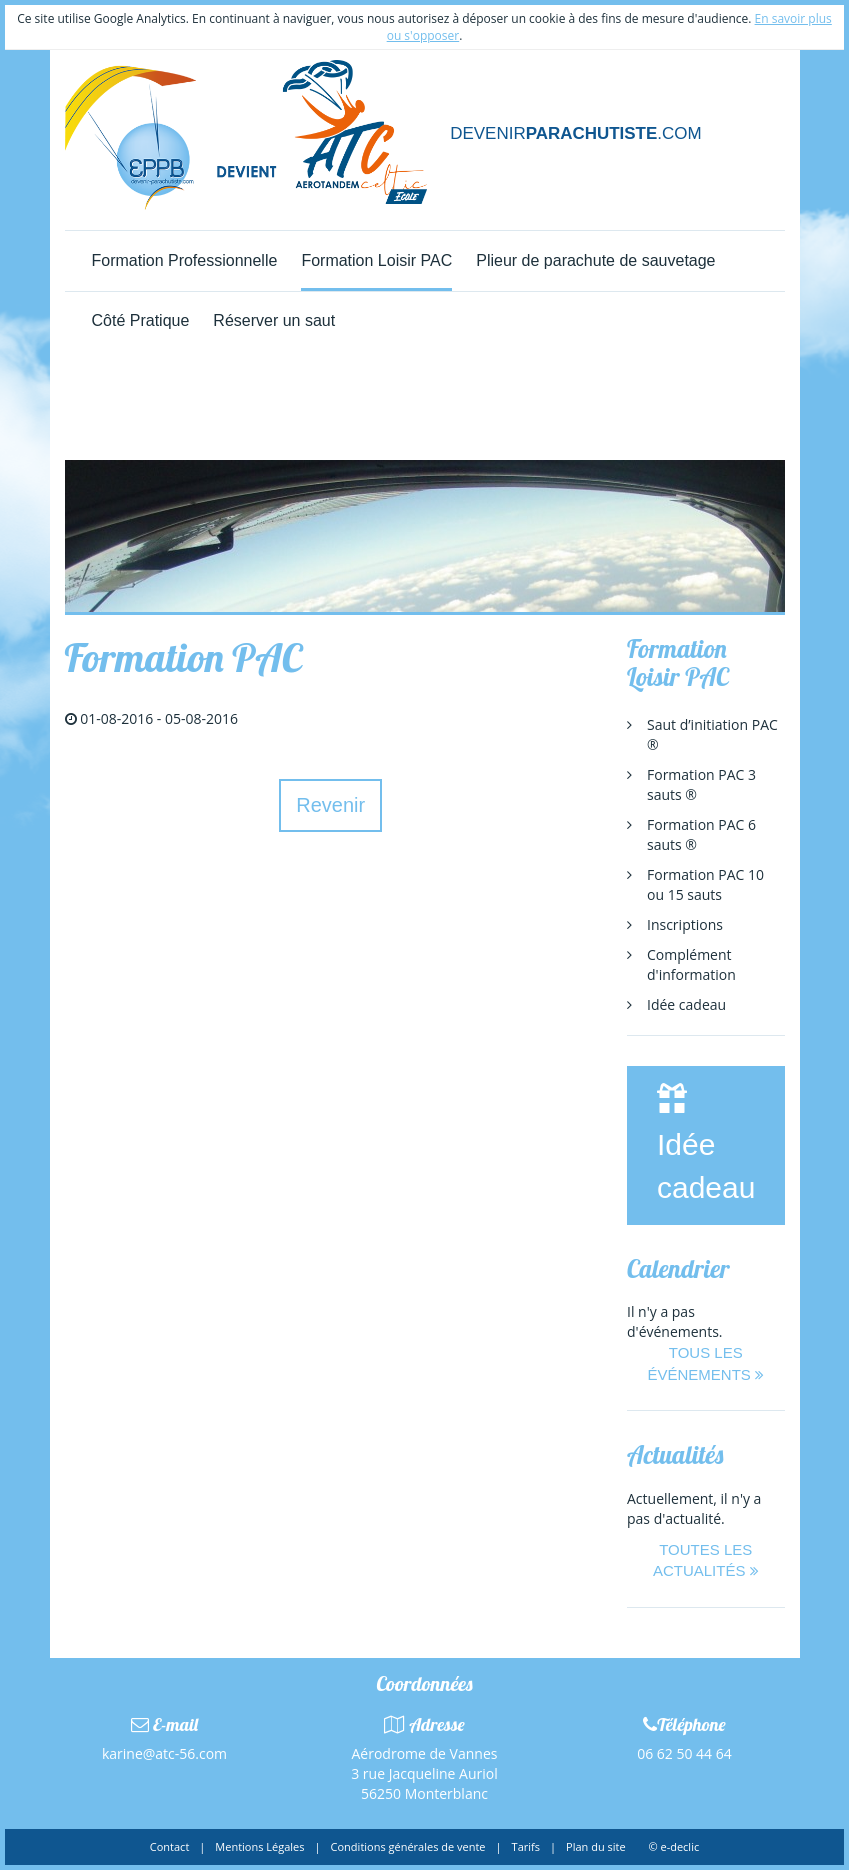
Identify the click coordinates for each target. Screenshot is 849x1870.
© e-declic (673, 1846)
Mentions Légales (259, 1846)
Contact (170, 1846)
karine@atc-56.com (164, 1753)
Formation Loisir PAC (376, 260)
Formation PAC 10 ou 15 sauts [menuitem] (705, 884)
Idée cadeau (706, 1143)
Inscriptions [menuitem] (685, 924)
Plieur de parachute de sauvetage (595, 260)
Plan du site (596, 1846)
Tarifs (526, 1846)
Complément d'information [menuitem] (691, 964)
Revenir (330, 805)
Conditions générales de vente (408, 1846)
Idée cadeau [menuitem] (686, 1004)
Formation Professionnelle (185, 260)
